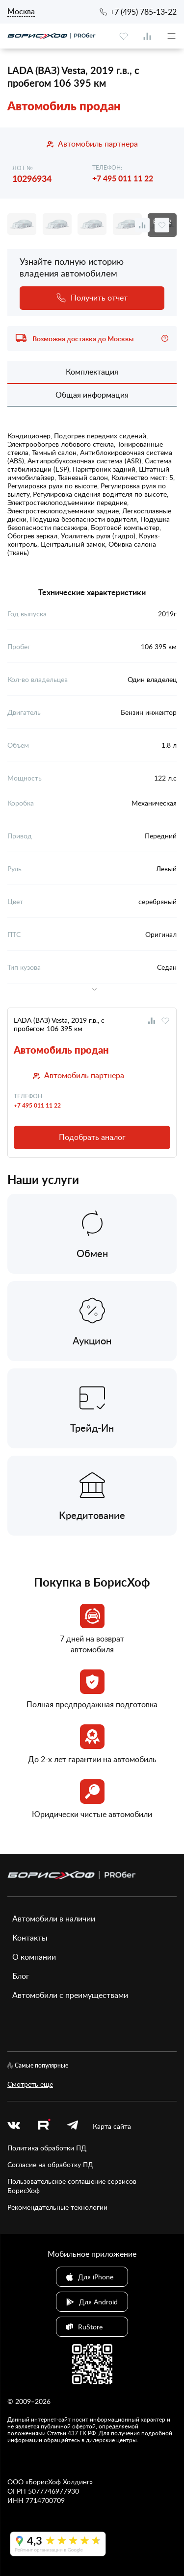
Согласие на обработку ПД (50, 2164)
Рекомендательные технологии (57, 2207)
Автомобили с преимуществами (70, 1995)
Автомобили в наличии (53, 1918)
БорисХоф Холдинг (59, 2481)
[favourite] (123, 36)
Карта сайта (112, 2126)
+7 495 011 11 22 (122, 178)
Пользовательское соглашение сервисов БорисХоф (71, 2185)
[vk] (13, 2126)
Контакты (30, 1937)
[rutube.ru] (44, 2126)
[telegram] (72, 2126)
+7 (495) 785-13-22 (143, 12)
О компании (34, 1956)
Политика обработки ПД (46, 2147)
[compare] (147, 36)
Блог (20, 1975)
